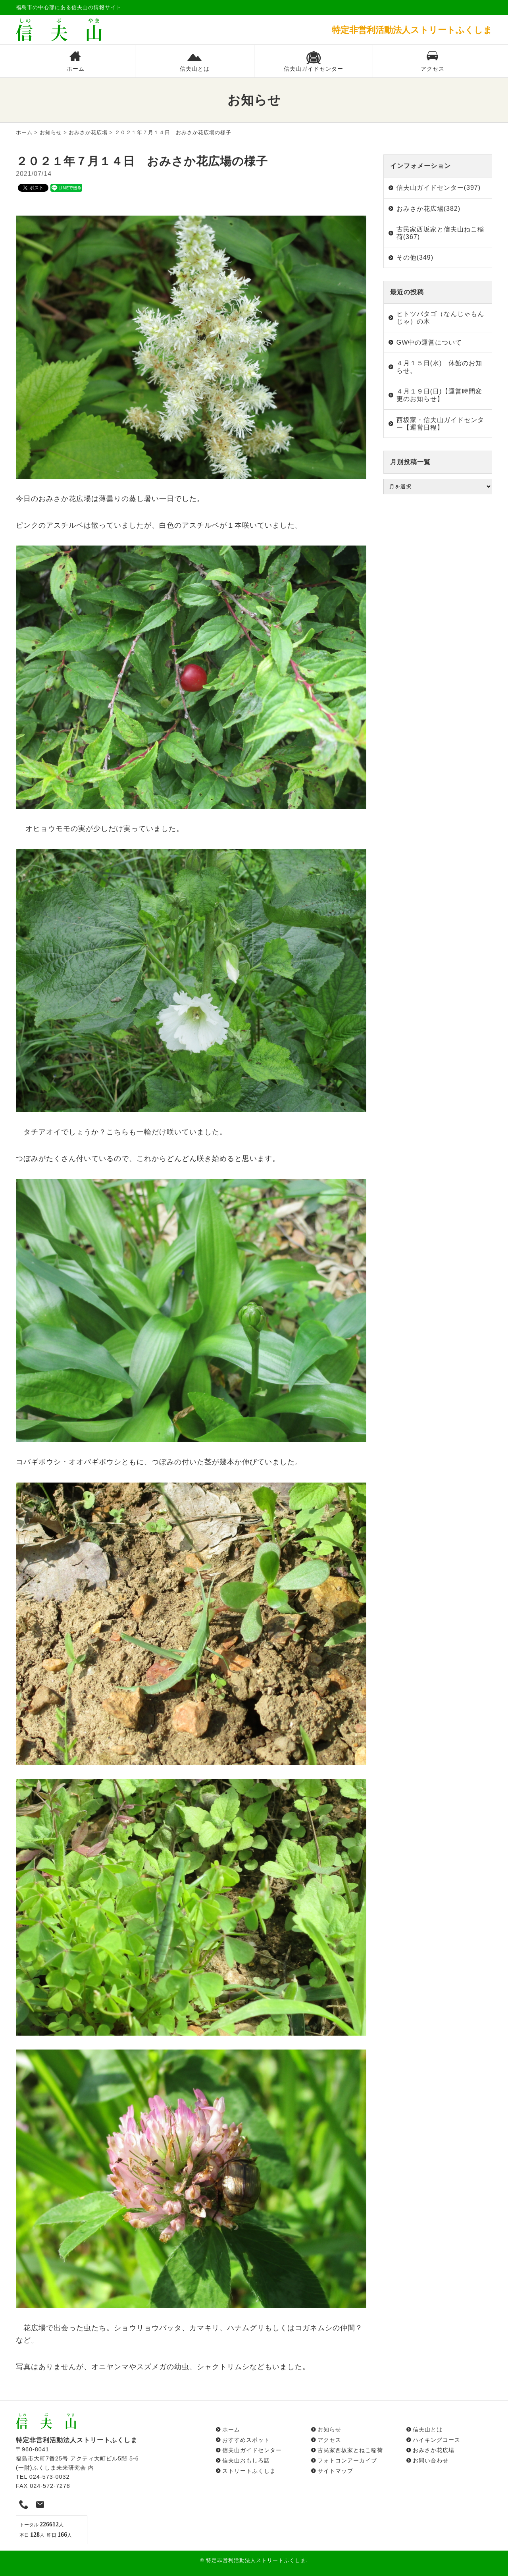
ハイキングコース (436, 2440)
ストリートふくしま (249, 2471)
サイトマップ (335, 2471)
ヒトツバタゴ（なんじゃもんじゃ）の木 (440, 317)
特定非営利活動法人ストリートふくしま (256, 2560)
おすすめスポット (246, 2440)
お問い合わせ (430, 2460)
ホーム (75, 61)
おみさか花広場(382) (428, 208)
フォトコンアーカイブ (347, 2460)
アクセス (432, 61)
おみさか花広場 (88, 132)
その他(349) (414, 257)
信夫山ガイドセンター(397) (438, 187)
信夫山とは (195, 61)
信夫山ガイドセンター (313, 61)
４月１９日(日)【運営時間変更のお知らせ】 (439, 395)
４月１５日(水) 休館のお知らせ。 (439, 367)
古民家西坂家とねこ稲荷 (350, 2450)
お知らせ (51, 132)
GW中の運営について (429, 342)
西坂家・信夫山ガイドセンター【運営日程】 (440, 423)
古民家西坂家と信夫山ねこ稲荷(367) (440, 233)
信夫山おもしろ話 (246, 2460)
